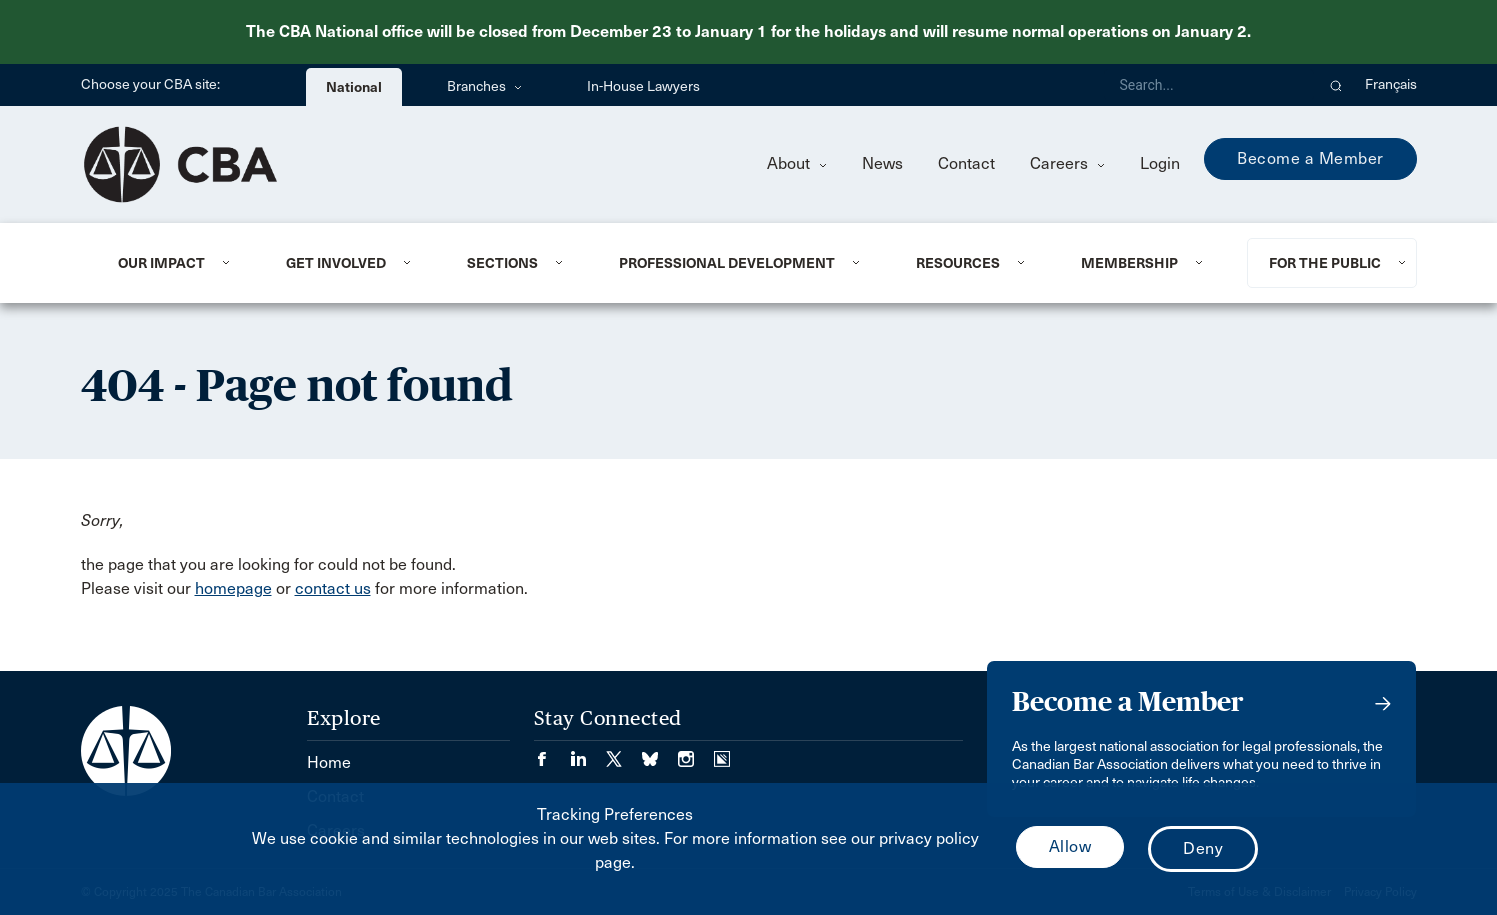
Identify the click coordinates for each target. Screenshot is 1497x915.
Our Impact (161, 263)
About (797, 163)
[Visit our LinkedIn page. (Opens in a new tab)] (588, 752)
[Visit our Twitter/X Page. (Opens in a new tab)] (624, 752)
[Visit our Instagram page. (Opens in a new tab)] (696, 752)
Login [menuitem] (1160, 163)
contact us (333, 588)
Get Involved (336, 263)
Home (329, 762)
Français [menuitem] (1391, 84)
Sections (502, 263)
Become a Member (1310, 158)
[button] (1336, 85)
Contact (966, 163)
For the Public (1325, 263)
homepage (233, 588)
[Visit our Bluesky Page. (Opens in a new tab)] (660, 752)
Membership (1129, 263)
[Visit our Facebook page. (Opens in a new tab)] (552, 752)
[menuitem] (177, 263)
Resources (958, 263)
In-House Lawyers (643, 86)
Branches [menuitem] (484, 86)
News (882, 163)
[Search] (1209, 85)
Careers (1067, 163)
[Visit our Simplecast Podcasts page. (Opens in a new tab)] (722, 752)
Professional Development (727, 263)
